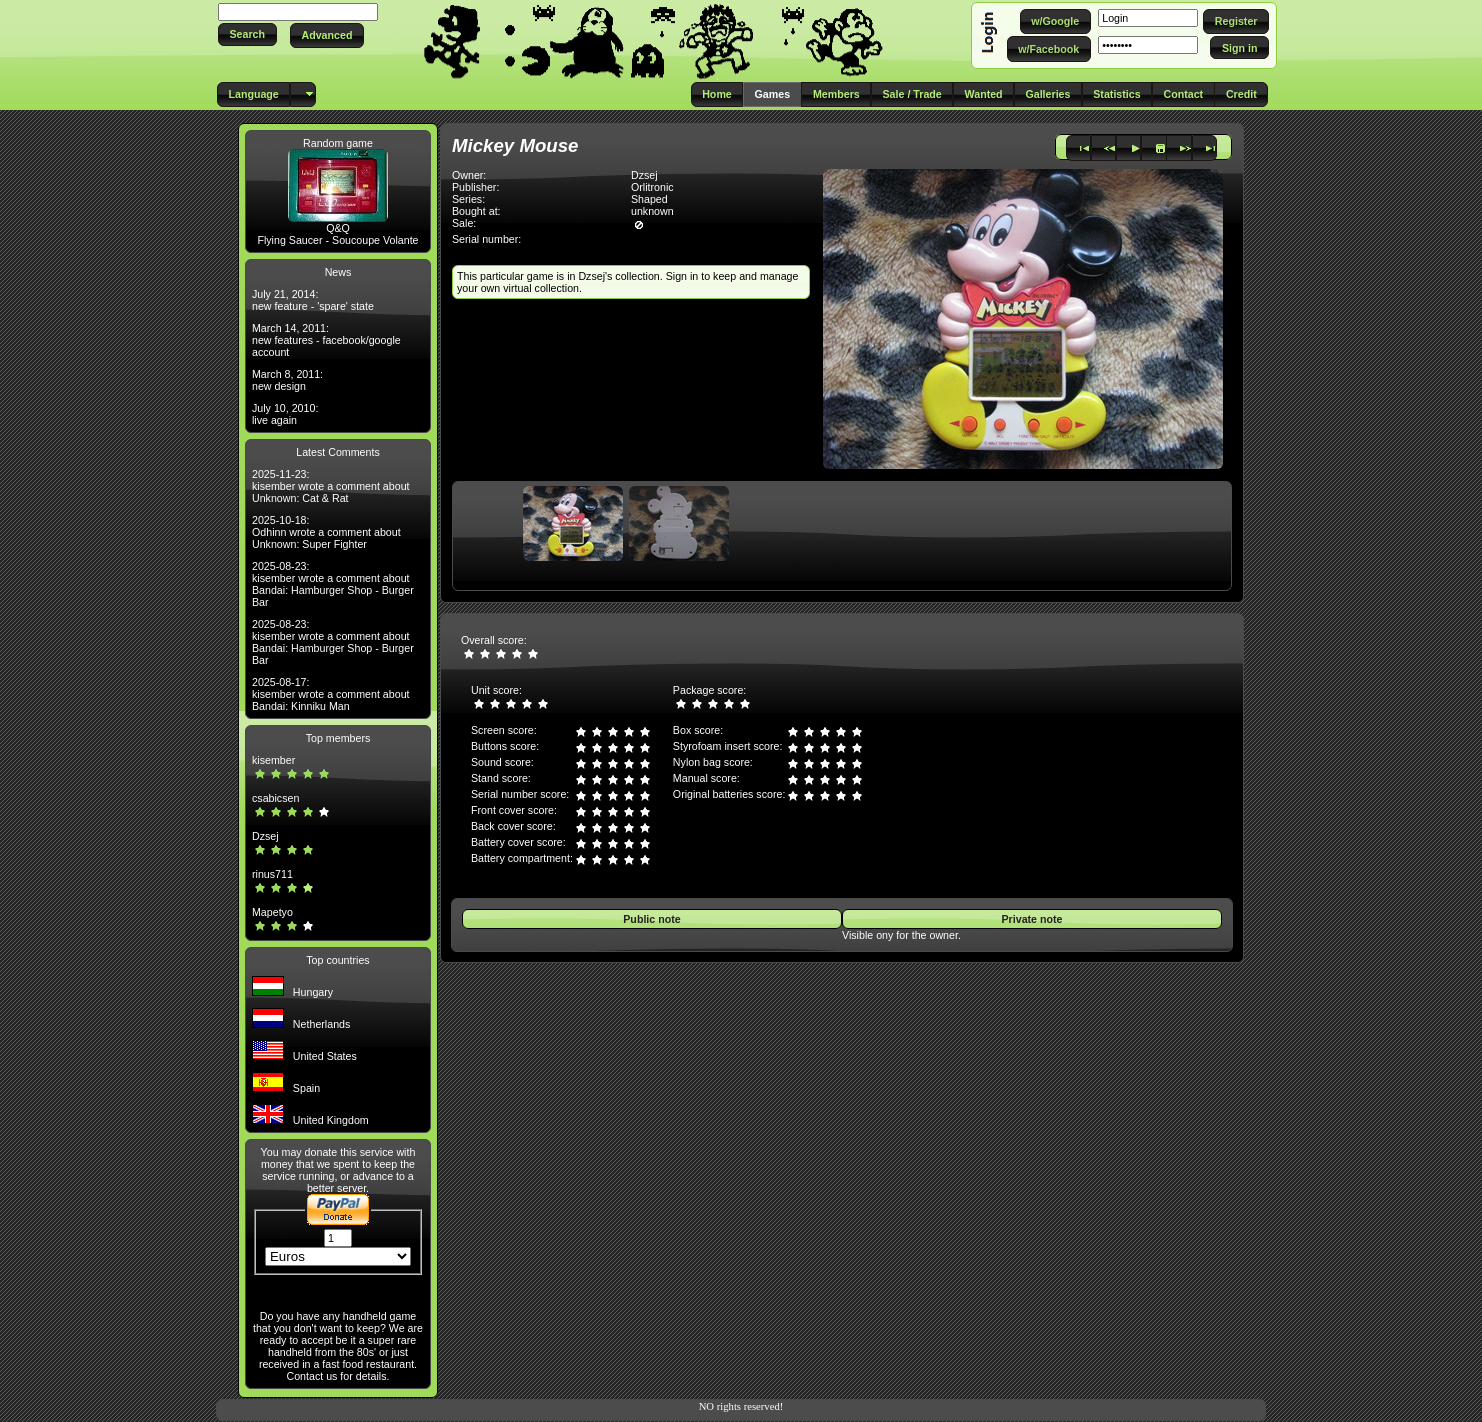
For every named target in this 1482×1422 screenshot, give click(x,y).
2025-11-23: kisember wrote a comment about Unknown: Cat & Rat (331, 486)
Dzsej (265, 836)
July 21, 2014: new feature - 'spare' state (313, 300)
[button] (247, 34)
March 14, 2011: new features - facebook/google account (326, 340)
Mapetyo (272, 912)
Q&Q (338, 228)
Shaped (649, 199)
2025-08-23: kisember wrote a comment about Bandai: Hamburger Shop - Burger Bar (333, 584)
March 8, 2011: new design (287, 380)
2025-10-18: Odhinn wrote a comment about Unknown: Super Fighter (326, 532)
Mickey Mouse (515, 145)
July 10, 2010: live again (285, 414)
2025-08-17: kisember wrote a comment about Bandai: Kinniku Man (331, 694)
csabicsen (275, 798)
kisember (273, 760)
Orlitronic (652, 187)
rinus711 (272, 874)
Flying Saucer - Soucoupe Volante (337, 240)
